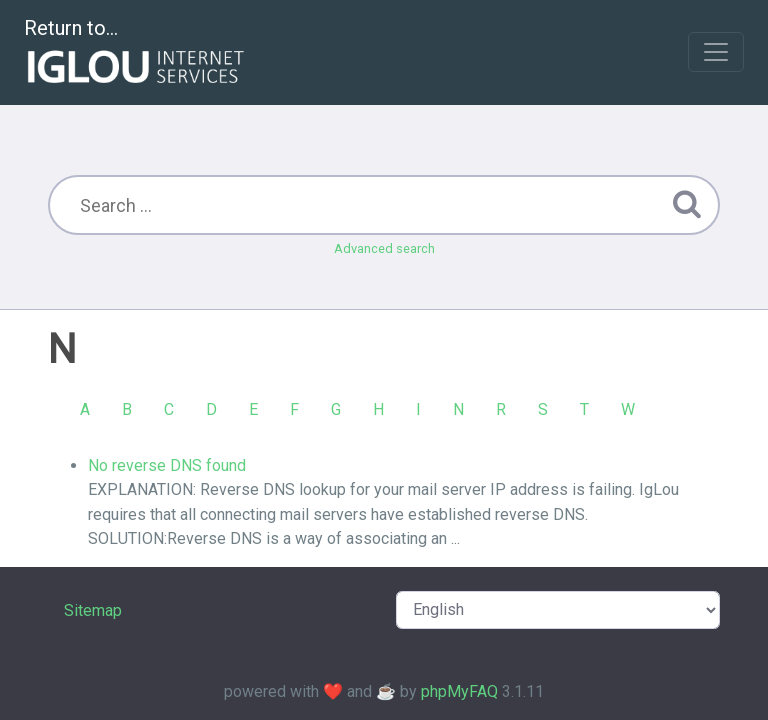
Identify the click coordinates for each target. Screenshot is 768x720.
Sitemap (93, 610)
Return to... (136, 53)
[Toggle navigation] (716, 52)
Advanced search (384, 248)
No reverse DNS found (167, 465)
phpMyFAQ (459, 691)
